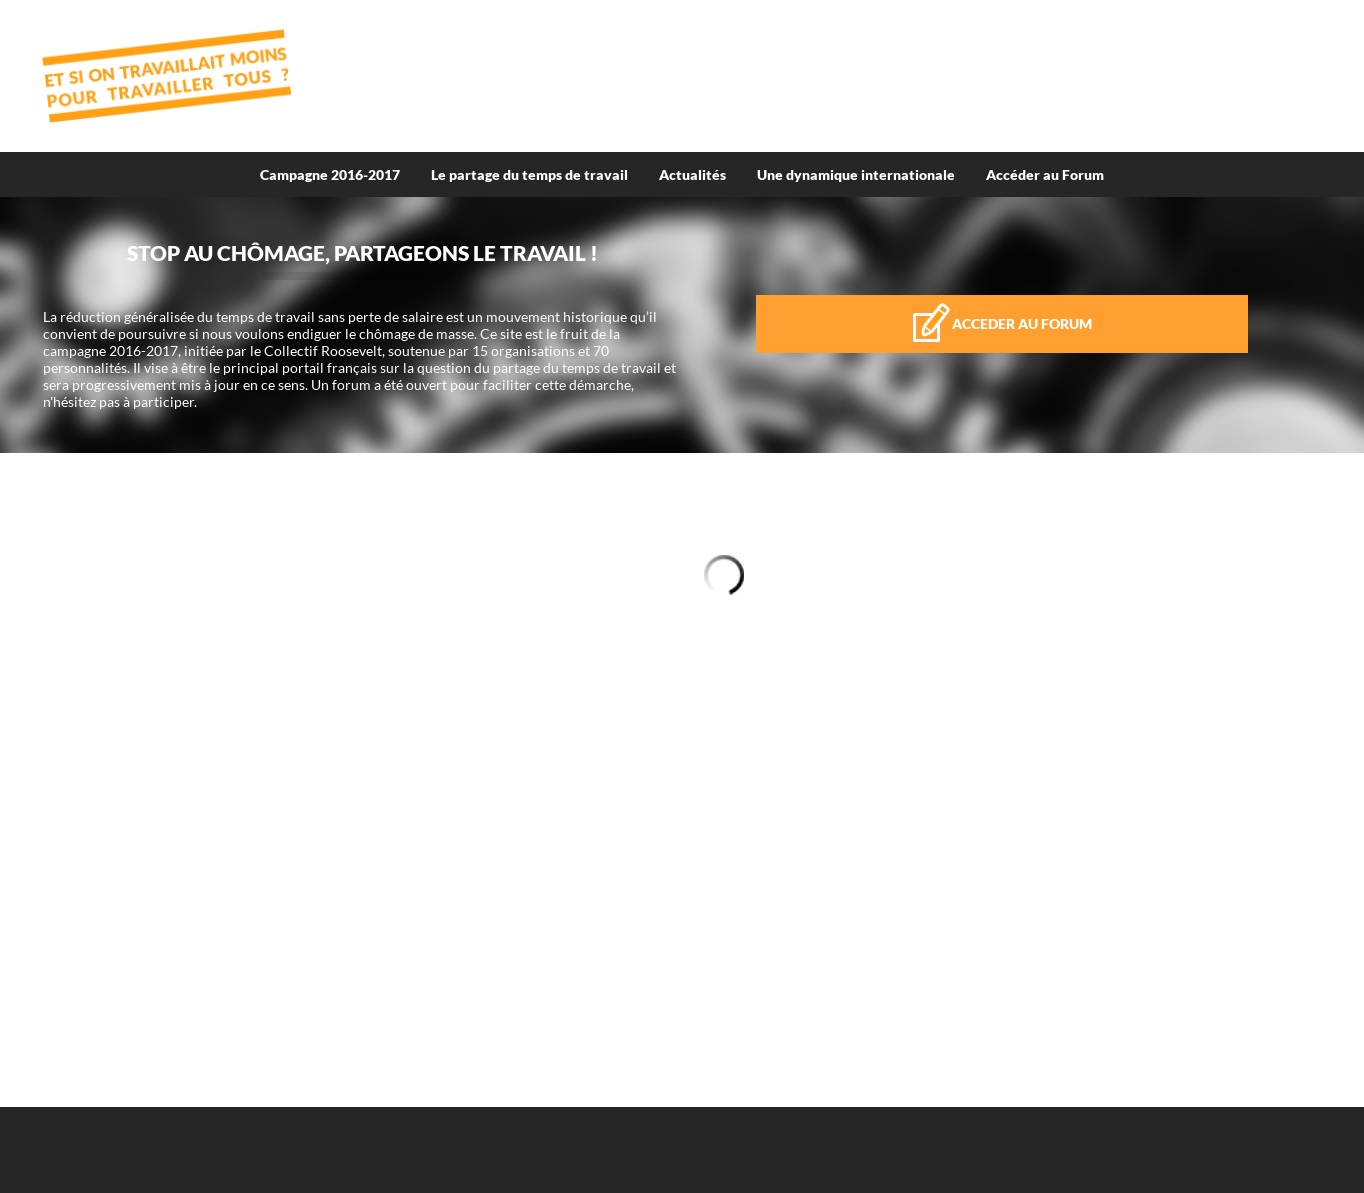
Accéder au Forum (1045, 174)
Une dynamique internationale (856, 174)
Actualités (692, 174)
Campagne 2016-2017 (330, 174)
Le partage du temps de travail (529, 174)
